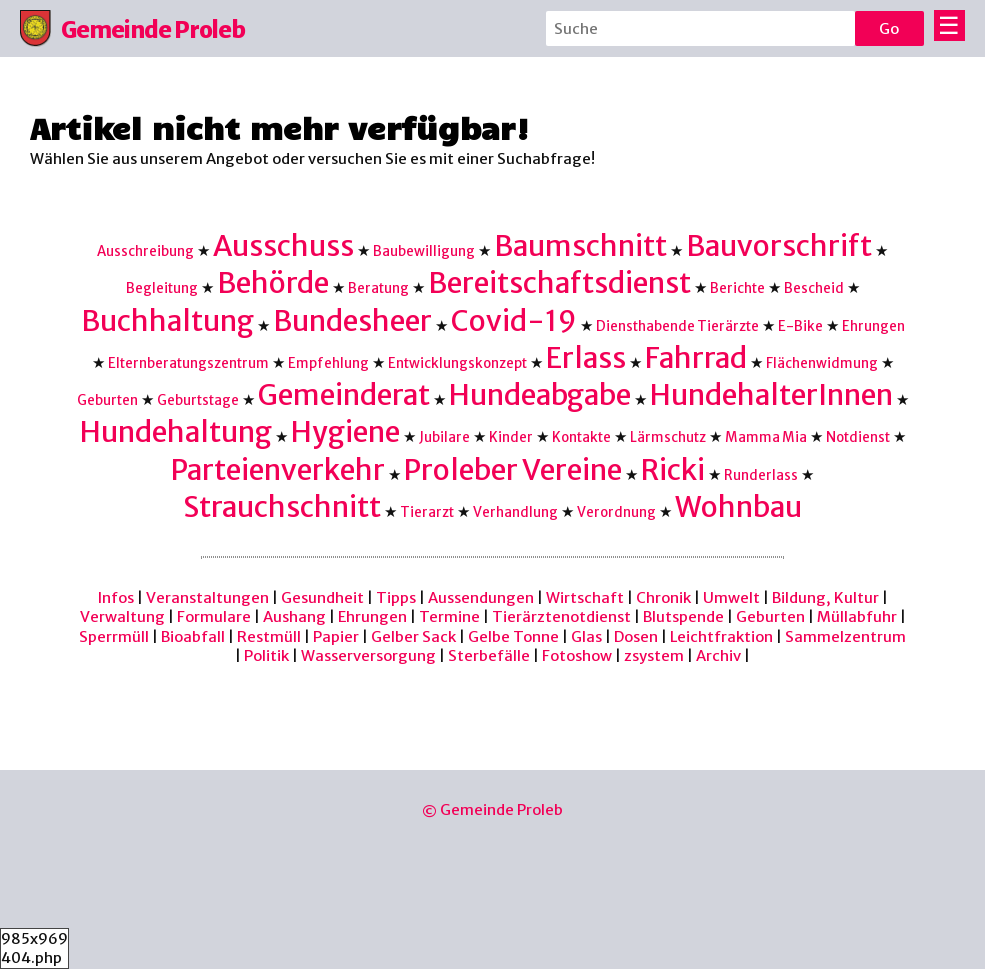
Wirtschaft (585, 597)
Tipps (396, 597)
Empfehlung (328, 363)
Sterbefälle (489, 655)
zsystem (654, 655)
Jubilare (444, 437)
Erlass (586, 358)
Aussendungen (481, 597)
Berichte (737, 288)
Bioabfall (193, 636)
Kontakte (581, 437)
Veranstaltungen (207, 597)
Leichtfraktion (721, 636)
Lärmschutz (668, 437)
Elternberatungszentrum (188, 363)
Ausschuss (283, 246)
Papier (336, 636)
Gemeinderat (344, 395)
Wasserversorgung (368, 655)
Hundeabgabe (540, 395)
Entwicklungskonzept (457, 363)
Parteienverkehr (278, 470)
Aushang (294, 616)
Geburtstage (198, 400)
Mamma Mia (766, 437)
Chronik (663, 597)
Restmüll (269, 636)
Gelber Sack (413, 636)
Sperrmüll (114, 636)
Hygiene (345, 432)
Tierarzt (427, 512)
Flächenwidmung (822, 363)
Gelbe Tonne (513, 636)
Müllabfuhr (857, 616)
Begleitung (162, 288)
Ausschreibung (145, 251)
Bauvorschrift (779, 246)
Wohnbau (738, 507)
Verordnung (616, 512)
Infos (116, 597)
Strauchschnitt (282, 507)
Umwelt (731, 597)
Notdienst (858, 437)
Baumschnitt (580, 246)
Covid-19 (514, 321)
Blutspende (683, 616)
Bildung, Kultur (825, 597)
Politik (266, 655)
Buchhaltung (167, 321)
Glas (586, 636)
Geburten (107, 400)
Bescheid (814, 288)
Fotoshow (577, 655)
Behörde (273, 283)
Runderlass (761, 475)
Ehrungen (873, 326)
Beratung (378, 288)
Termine (449, 616)
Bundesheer (352, 321)
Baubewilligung (424, 251)
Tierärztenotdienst (561, 616)
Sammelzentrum (845, 636)
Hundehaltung (176, 432)
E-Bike (800, 326)
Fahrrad (696, 358)
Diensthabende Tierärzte (677, 326)
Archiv (718, 655)
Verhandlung (515, 512)
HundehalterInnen (771, 395)
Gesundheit (322, 597)
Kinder (511, 437)
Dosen (636, 636)
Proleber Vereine (513, 470)
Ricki (673, 470)
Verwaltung (122, 616)
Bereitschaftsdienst (559, 283)
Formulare (214, 616)
